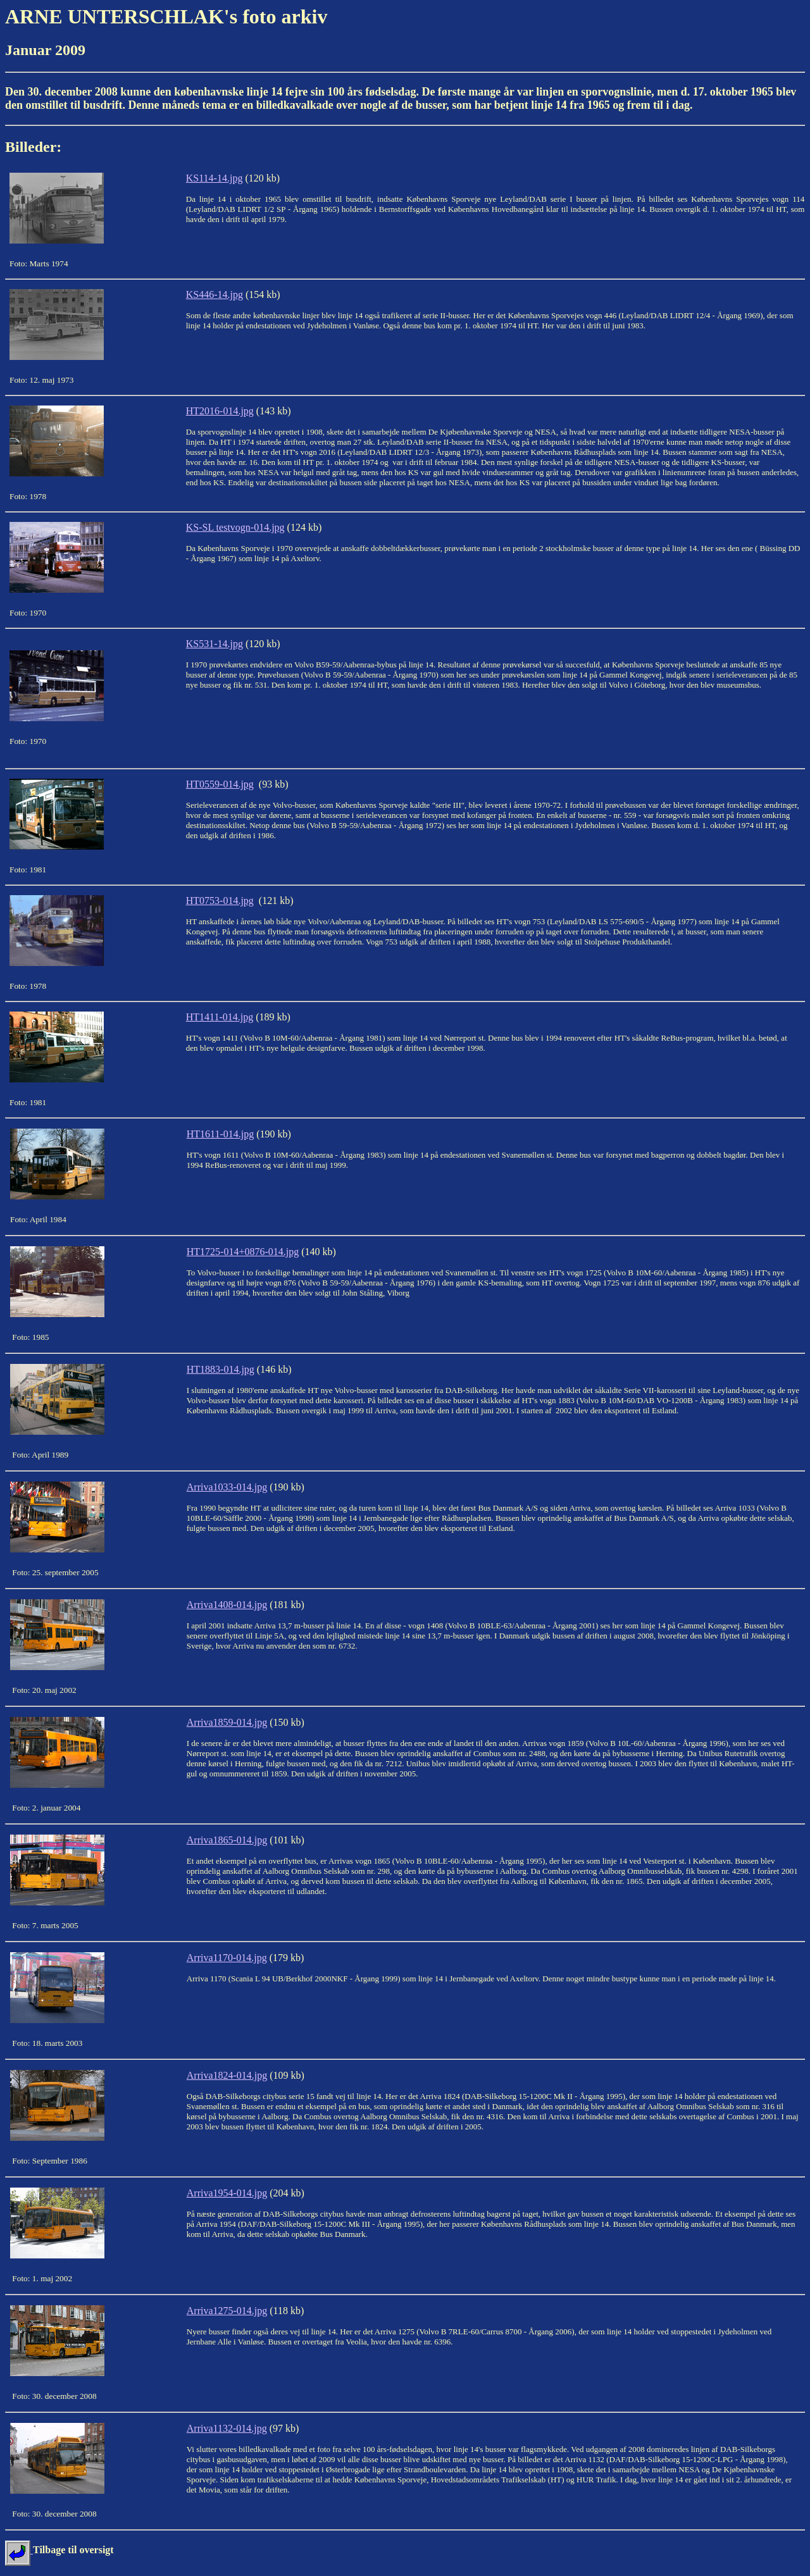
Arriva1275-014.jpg (227, 2310)
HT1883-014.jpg (220, 1369)
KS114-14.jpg (214, 178)
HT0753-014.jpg (220, 900)
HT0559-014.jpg (220, 784)
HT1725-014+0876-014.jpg (243, 1251)
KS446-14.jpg (214, 294)
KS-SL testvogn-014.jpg (235, 527)
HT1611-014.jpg (220, 1134)
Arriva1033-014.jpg (227, 1487)
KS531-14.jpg (214, 643)
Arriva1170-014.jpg (227, 1957)
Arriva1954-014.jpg (227, 2193)
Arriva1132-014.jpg (227, 2428)
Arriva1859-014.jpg (227, 1722)
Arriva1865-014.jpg (227, 1840)
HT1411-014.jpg (220, 1017)
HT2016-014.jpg (220, 411)
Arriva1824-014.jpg (227, 2075)
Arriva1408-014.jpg (227, 1604)
